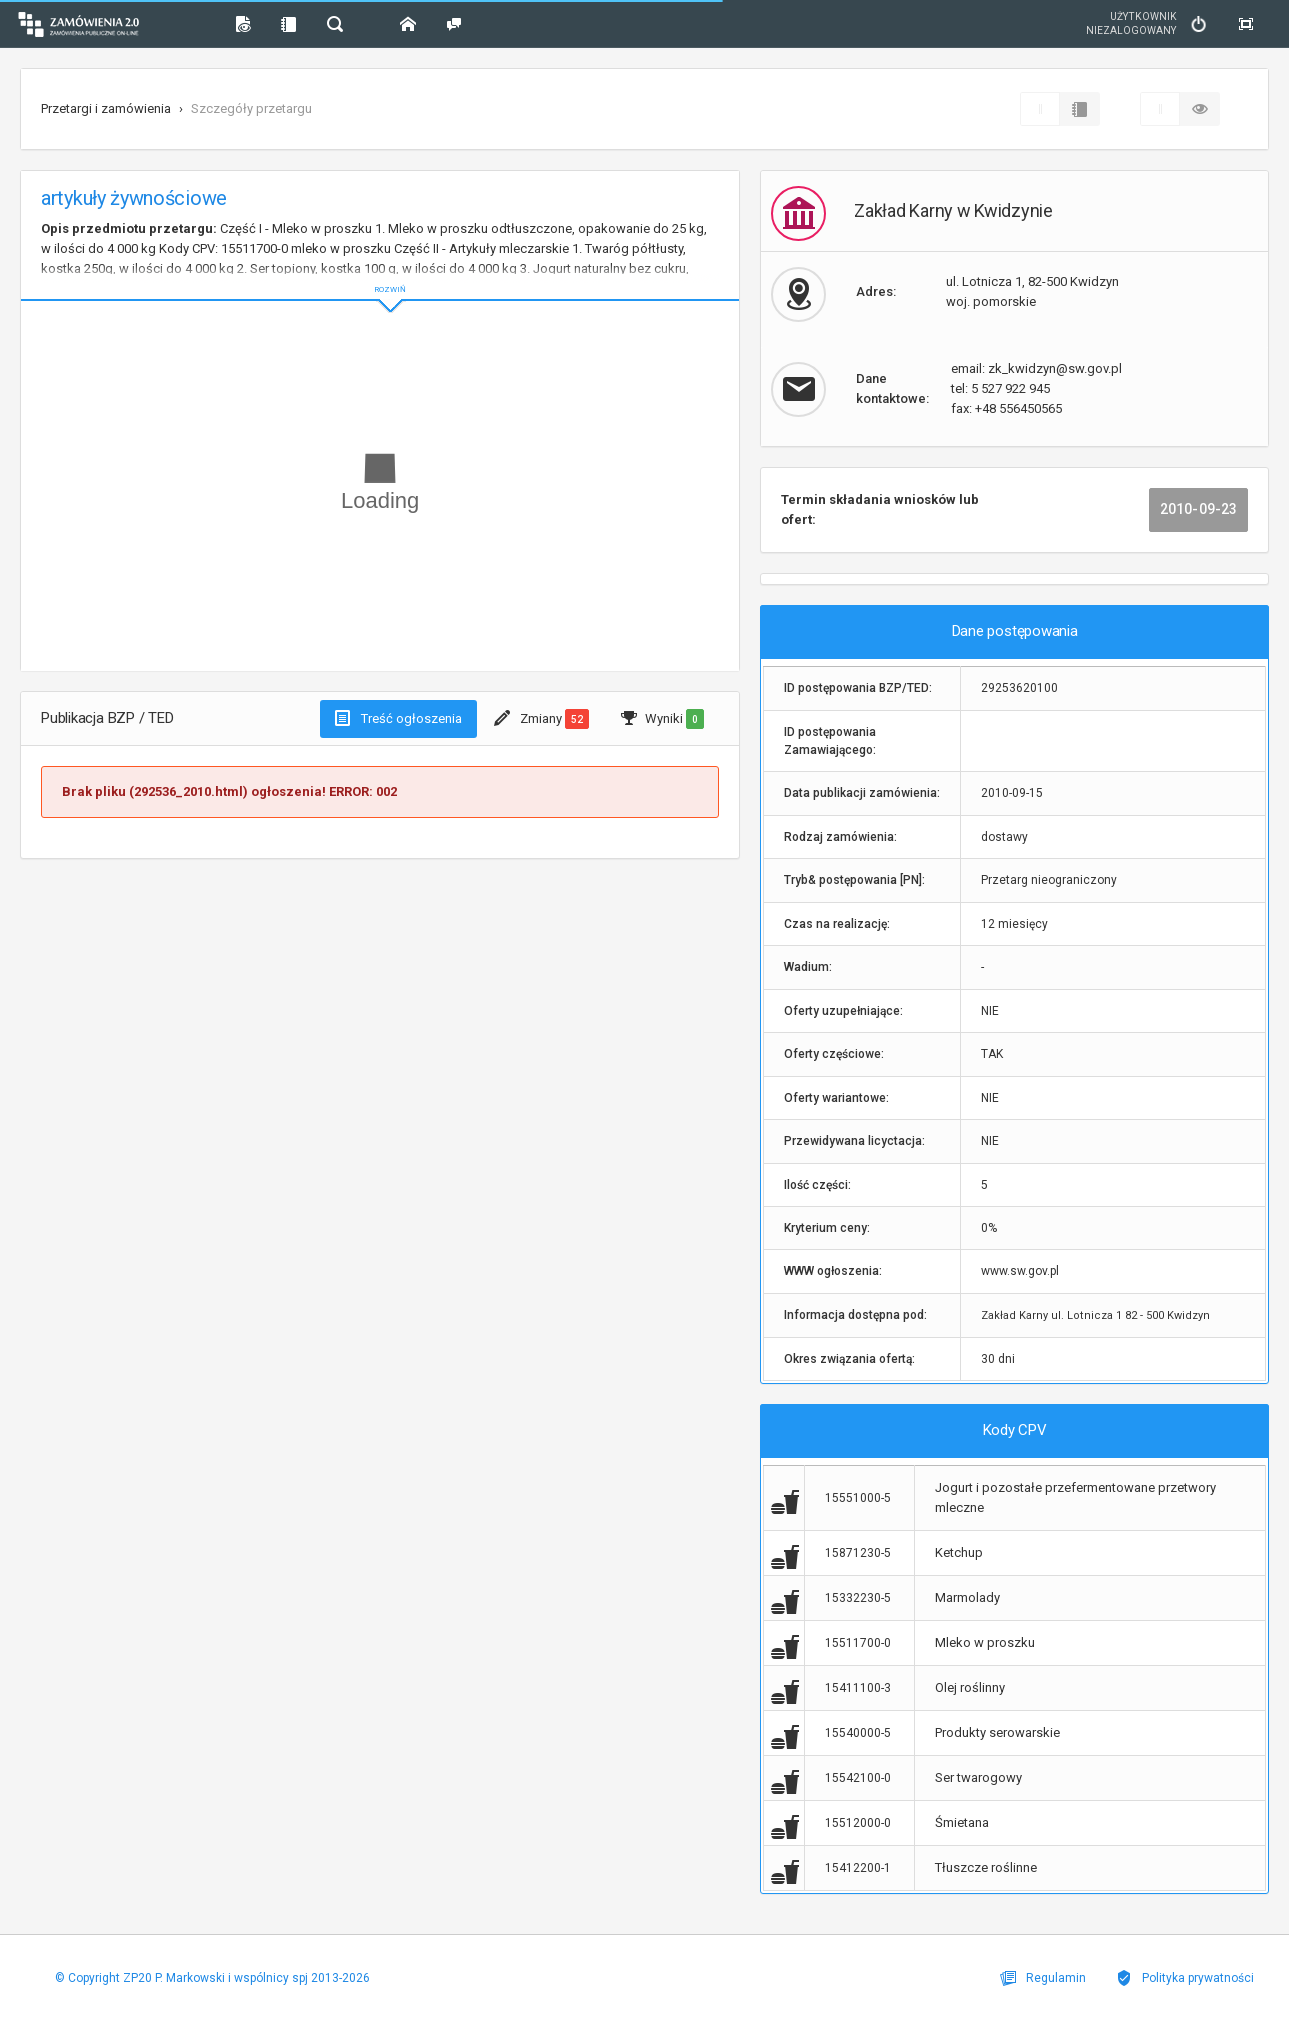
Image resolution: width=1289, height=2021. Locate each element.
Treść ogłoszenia (398, 718)
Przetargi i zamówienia (106, 108)
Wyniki (662, 719)
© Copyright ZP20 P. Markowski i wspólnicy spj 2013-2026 (212, 1978)
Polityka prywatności (1185, 1978)
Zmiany (541, 719)
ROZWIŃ (380, 273)
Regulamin (1043, 1978)
